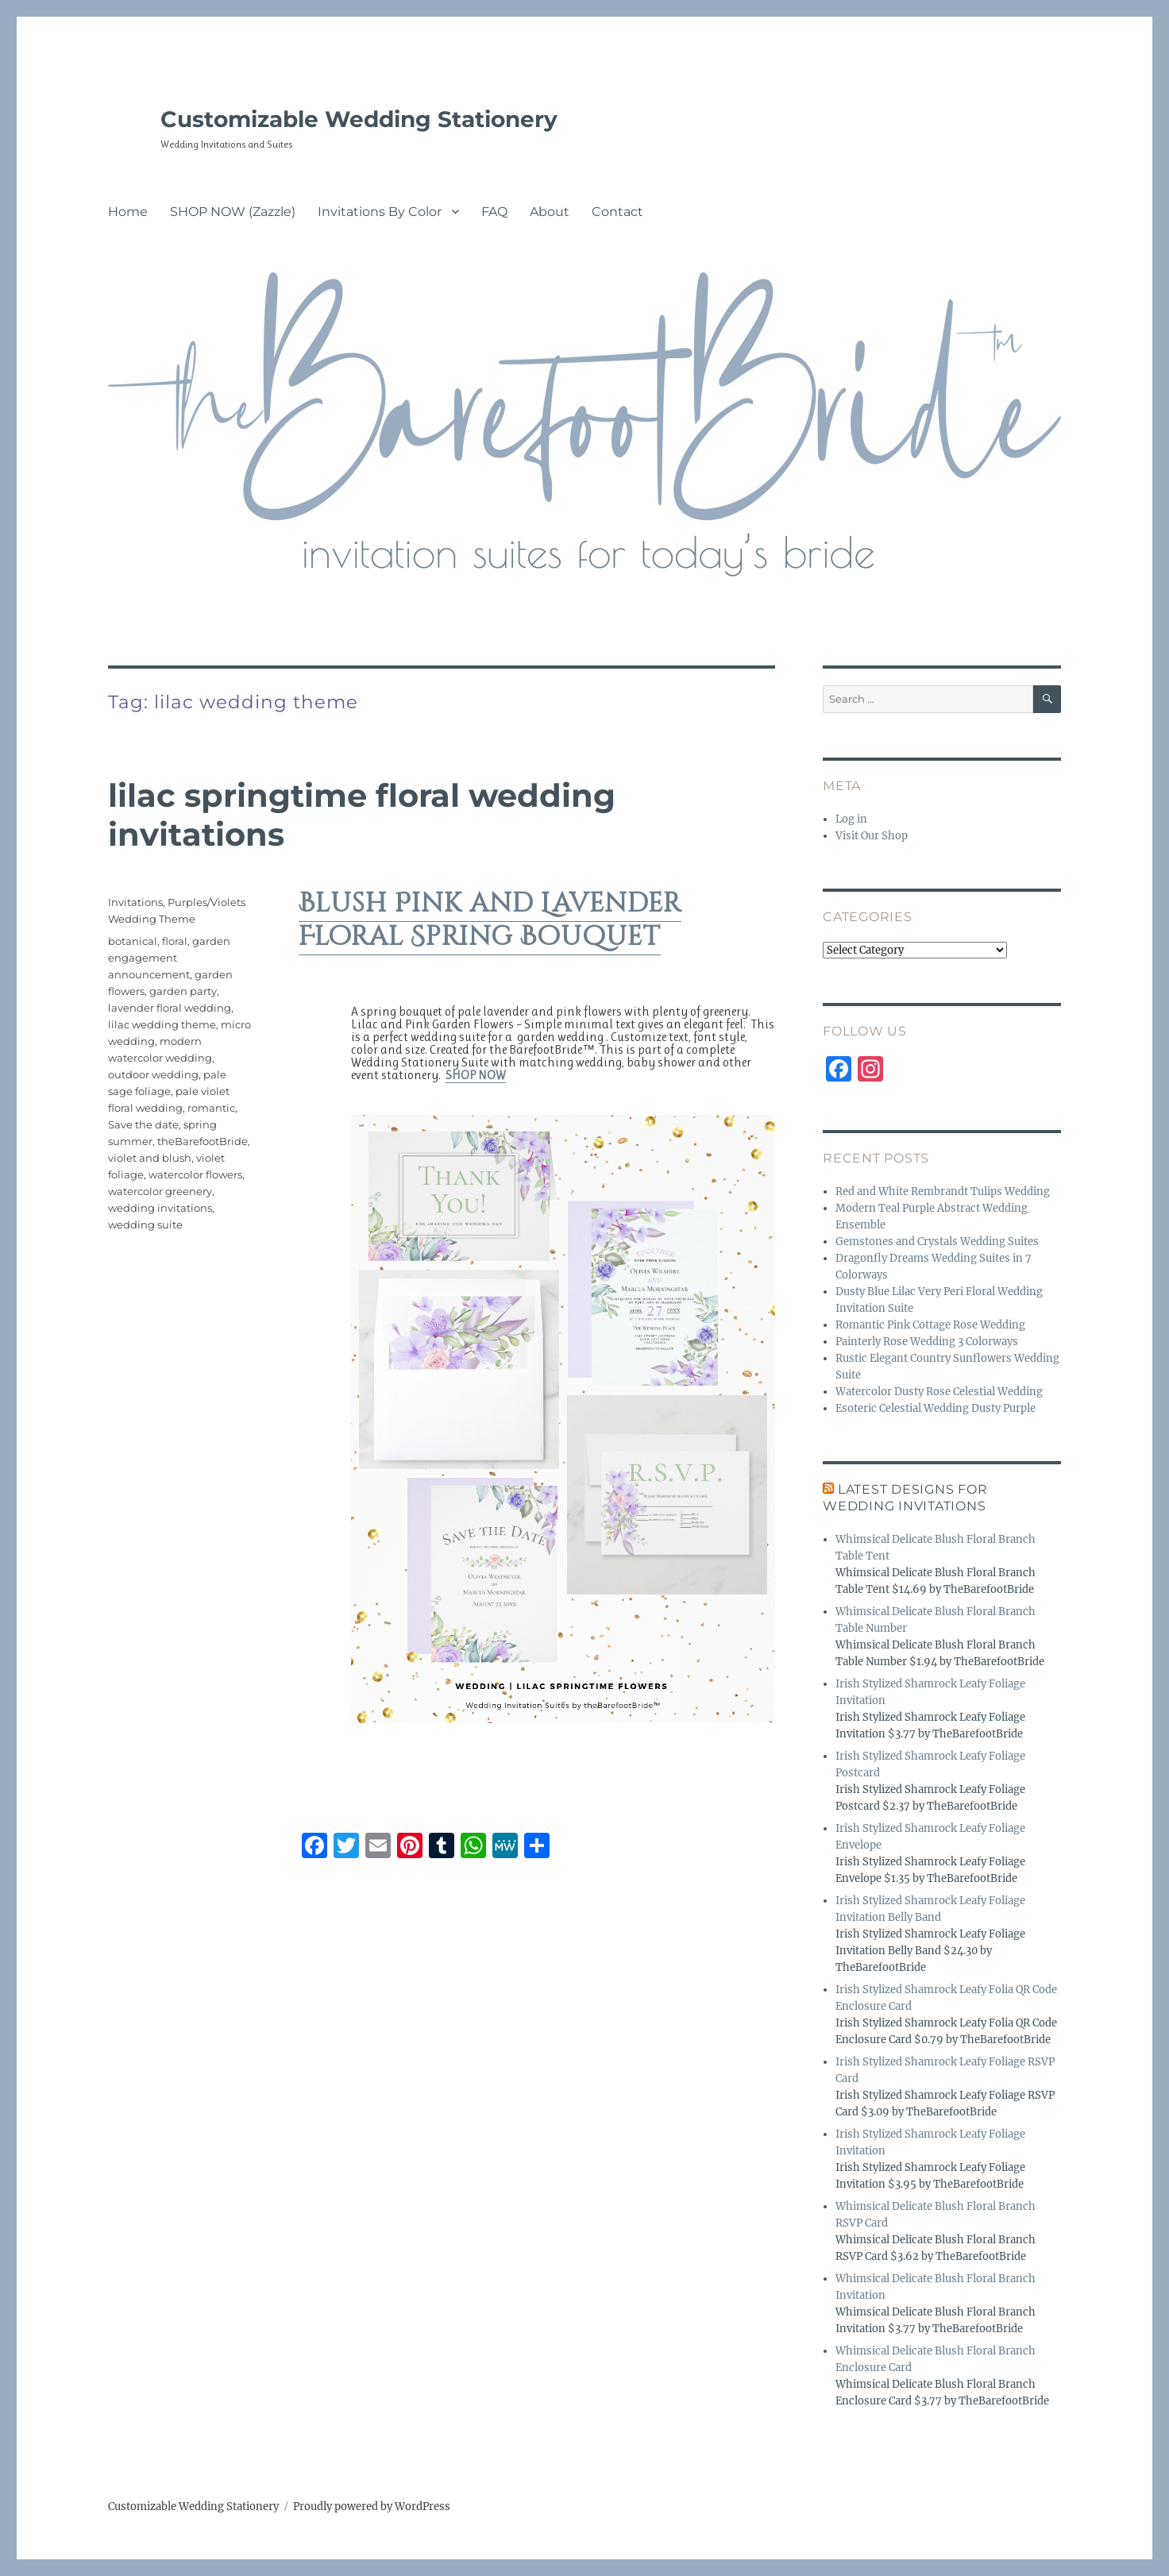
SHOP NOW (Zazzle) (232, 211)
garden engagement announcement (169, 958)
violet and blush (149, 1157)
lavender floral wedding (169, 1007)
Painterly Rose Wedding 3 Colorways (926, 1341)
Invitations (135, 902)
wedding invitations (160, 1207)
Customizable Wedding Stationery (358, 119)
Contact (617, 211)
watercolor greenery (160, 1191)
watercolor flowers (195, 1174)
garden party (183, 991)
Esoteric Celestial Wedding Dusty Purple (935, 1408)
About (549, 211)
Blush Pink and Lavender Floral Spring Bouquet (490, 920)
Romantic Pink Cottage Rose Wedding (930, 1325)
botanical (132, 941)
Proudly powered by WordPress (371, 2506)
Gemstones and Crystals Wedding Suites (937, 1241)
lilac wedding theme (162, 1024)
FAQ (494, 211)
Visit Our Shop (871, 836)
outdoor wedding (153, 1074)
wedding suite (145, 1224)
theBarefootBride (202, 1141)
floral (174, 941)
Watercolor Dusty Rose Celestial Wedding (939, 1391)
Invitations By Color (380, 211)
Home (128, 211)
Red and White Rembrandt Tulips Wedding (942, 1191)
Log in (851, 819)
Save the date (143, 1124)
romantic (211, 1107)
